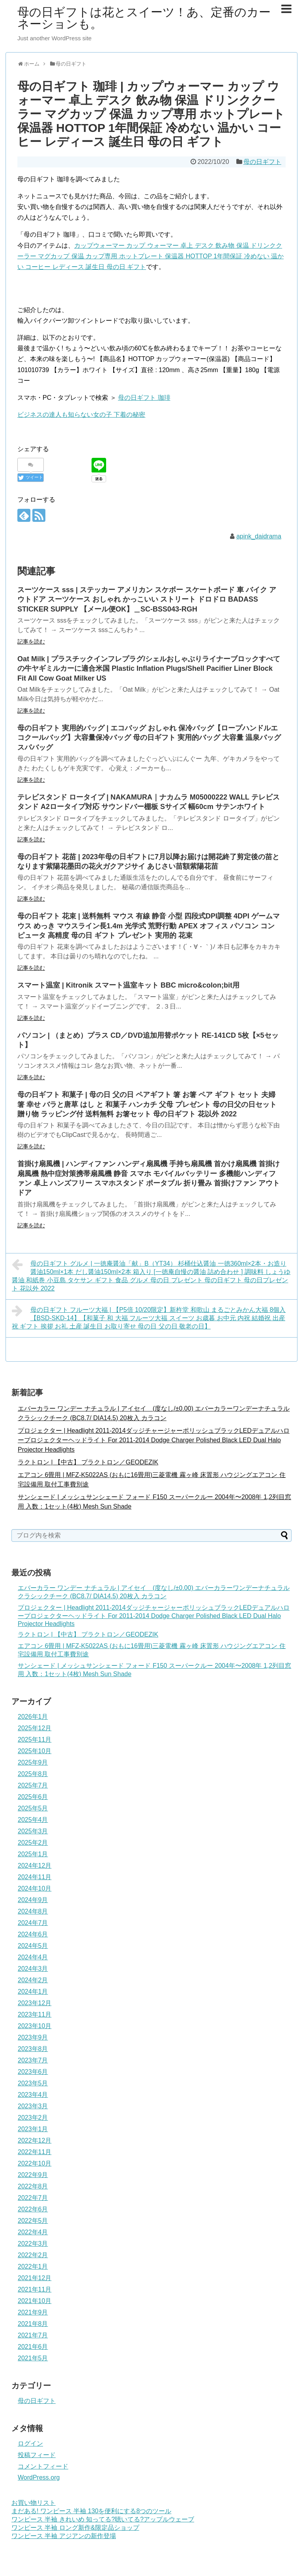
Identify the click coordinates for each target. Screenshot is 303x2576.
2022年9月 (33, 2174)
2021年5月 (33, 2358)
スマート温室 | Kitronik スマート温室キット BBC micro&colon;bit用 (128, 985)
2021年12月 (34, 2278)
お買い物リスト (33, 2502)
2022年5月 (33, 2220)
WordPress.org (39, 2477)
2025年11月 (34, 1739)
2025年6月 (33, 1796)
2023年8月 (33, 2048)
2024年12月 (34, 1865)
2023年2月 (33, 2117)
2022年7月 (33, 2197)
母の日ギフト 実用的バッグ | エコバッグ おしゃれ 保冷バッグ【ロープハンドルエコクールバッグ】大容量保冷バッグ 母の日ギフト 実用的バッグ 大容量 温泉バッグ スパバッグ (149, 737)
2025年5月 (33, 1808)
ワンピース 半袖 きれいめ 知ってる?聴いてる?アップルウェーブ (102, 2519)
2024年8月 (33, 1911)
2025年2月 (33, 1842)
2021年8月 (33, 2323)
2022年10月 (34, 2163)
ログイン (30, 2443)
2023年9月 (33, 2037)
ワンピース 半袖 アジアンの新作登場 (63, 2536)
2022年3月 (33, 2243)
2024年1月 (33, 1991)
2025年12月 (34, 1728)
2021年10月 (34, 2301)
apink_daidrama (258, 536)
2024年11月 (34, 1877)
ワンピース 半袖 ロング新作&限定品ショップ (75, 2527)
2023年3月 (33, 2106)
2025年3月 (33, 1831)
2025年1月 (33, 1854)
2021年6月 (33, 2346)
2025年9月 (33, 1762)
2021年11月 (34, 2289)
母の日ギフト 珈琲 (144, 397)
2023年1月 (33, 2129)
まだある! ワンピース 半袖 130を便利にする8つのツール (91, 2511)
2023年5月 (33, 2083)
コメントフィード (43, 2466)
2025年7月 (33, 1785)
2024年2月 (33, 1980)
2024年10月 (34, 1888)
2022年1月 (33, 2266)
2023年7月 (33, 2060)
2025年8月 (33, 1774)
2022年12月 (34, 2140)
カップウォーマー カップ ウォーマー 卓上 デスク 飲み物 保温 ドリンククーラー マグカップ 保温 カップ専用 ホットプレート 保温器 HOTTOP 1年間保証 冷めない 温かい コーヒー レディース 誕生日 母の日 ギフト (150, 256)
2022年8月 (33, 2186)
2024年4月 (33, 1957)
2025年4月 (33, 1819)
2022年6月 (33, 2209)
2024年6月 (33, 1934)
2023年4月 (33, 2094)
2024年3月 (33, 1968)
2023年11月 (34, 2014)
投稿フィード (37, 2455)
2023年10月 (34, 2026)
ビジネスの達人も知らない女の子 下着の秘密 (81, 414)
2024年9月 (33, 1900)
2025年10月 (34, 1751)
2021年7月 (33, 2335)
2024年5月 (33, 1945)
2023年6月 (33, 2071)
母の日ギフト (262, 161)
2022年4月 (33, 2232)
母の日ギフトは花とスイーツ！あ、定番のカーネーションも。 (144, 18)
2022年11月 (34, 2152)
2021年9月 (33, 2312)
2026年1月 (33, 1716)
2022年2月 (33, 2255)
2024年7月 (33, 1922)
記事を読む (31, 641)
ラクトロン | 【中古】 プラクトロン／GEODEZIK (88, 1462)
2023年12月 (34, 2003)
